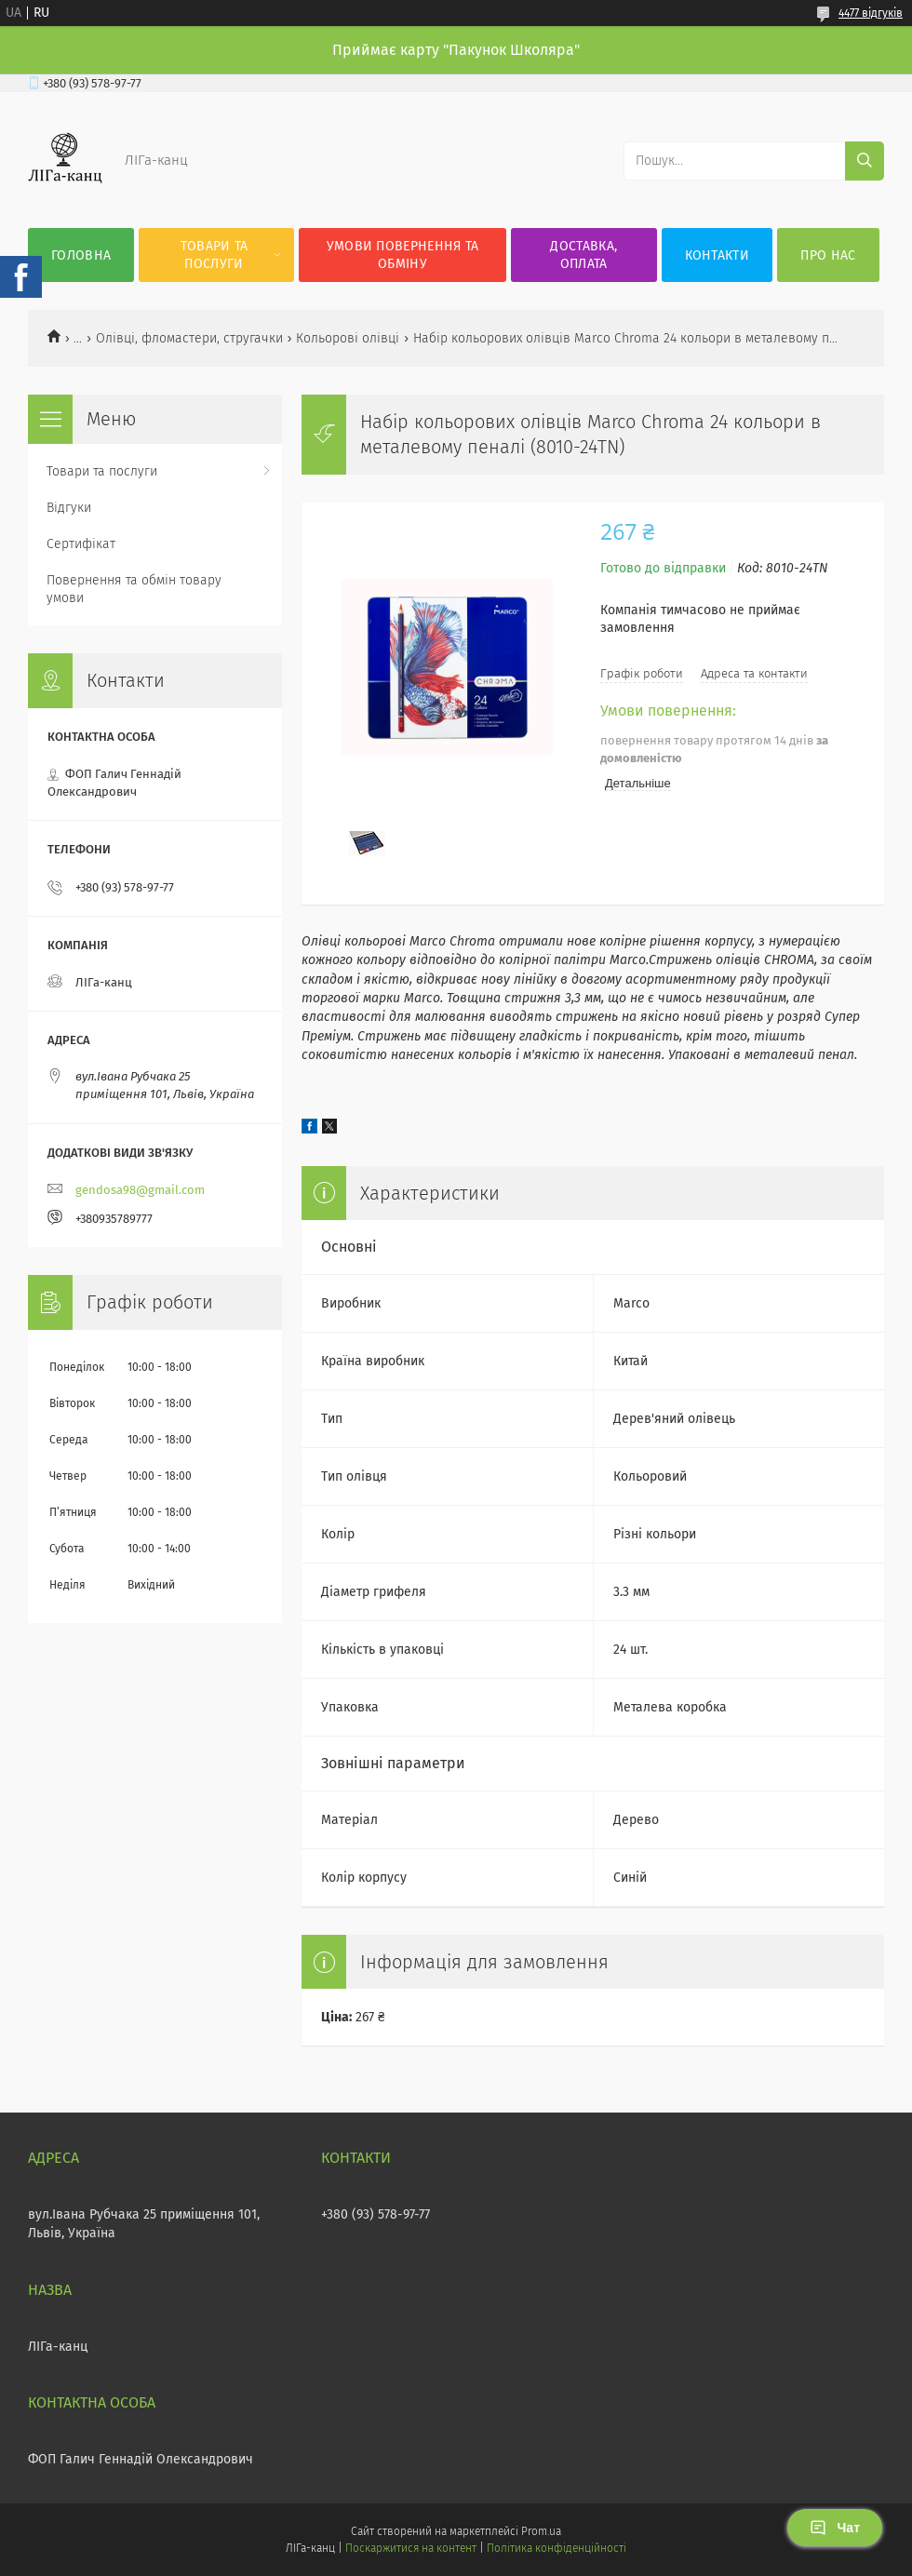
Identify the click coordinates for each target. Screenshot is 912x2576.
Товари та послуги (214, 255)
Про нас (827, 255)
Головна (81, 255)
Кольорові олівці (347, 338)
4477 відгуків (870, 13)
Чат (835, 2527)
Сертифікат (81, 544)
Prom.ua (541, 2531)
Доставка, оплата (583, 255)
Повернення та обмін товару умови (134, 589)
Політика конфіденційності (556, 2548)
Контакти (717, 255)
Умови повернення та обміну (403, 255)
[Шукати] (864, 161)
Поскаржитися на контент (410, 2548)
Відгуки (69, 508)
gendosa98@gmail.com (140, 1190)
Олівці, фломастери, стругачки (189, 338)
